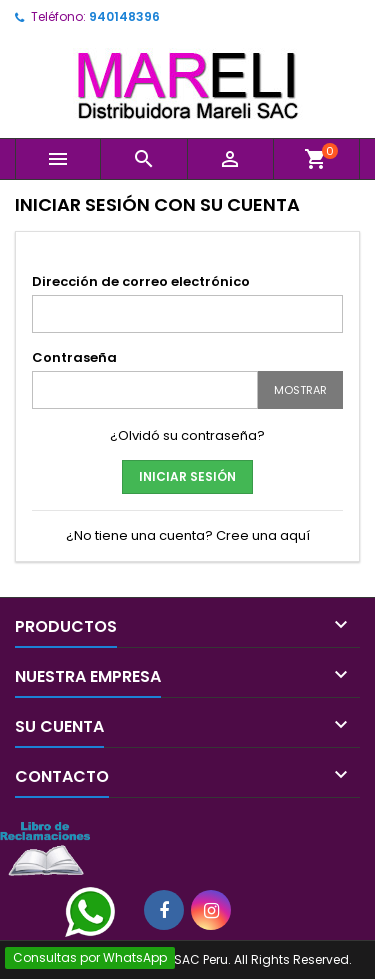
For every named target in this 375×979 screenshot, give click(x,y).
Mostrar (300, 390)
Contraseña (74, 357)
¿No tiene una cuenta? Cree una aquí (188, 535)
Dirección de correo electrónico (141, 281)
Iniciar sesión (187, 476)
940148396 (124, 16)
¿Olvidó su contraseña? (187, 435)
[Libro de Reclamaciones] (45, 847)
